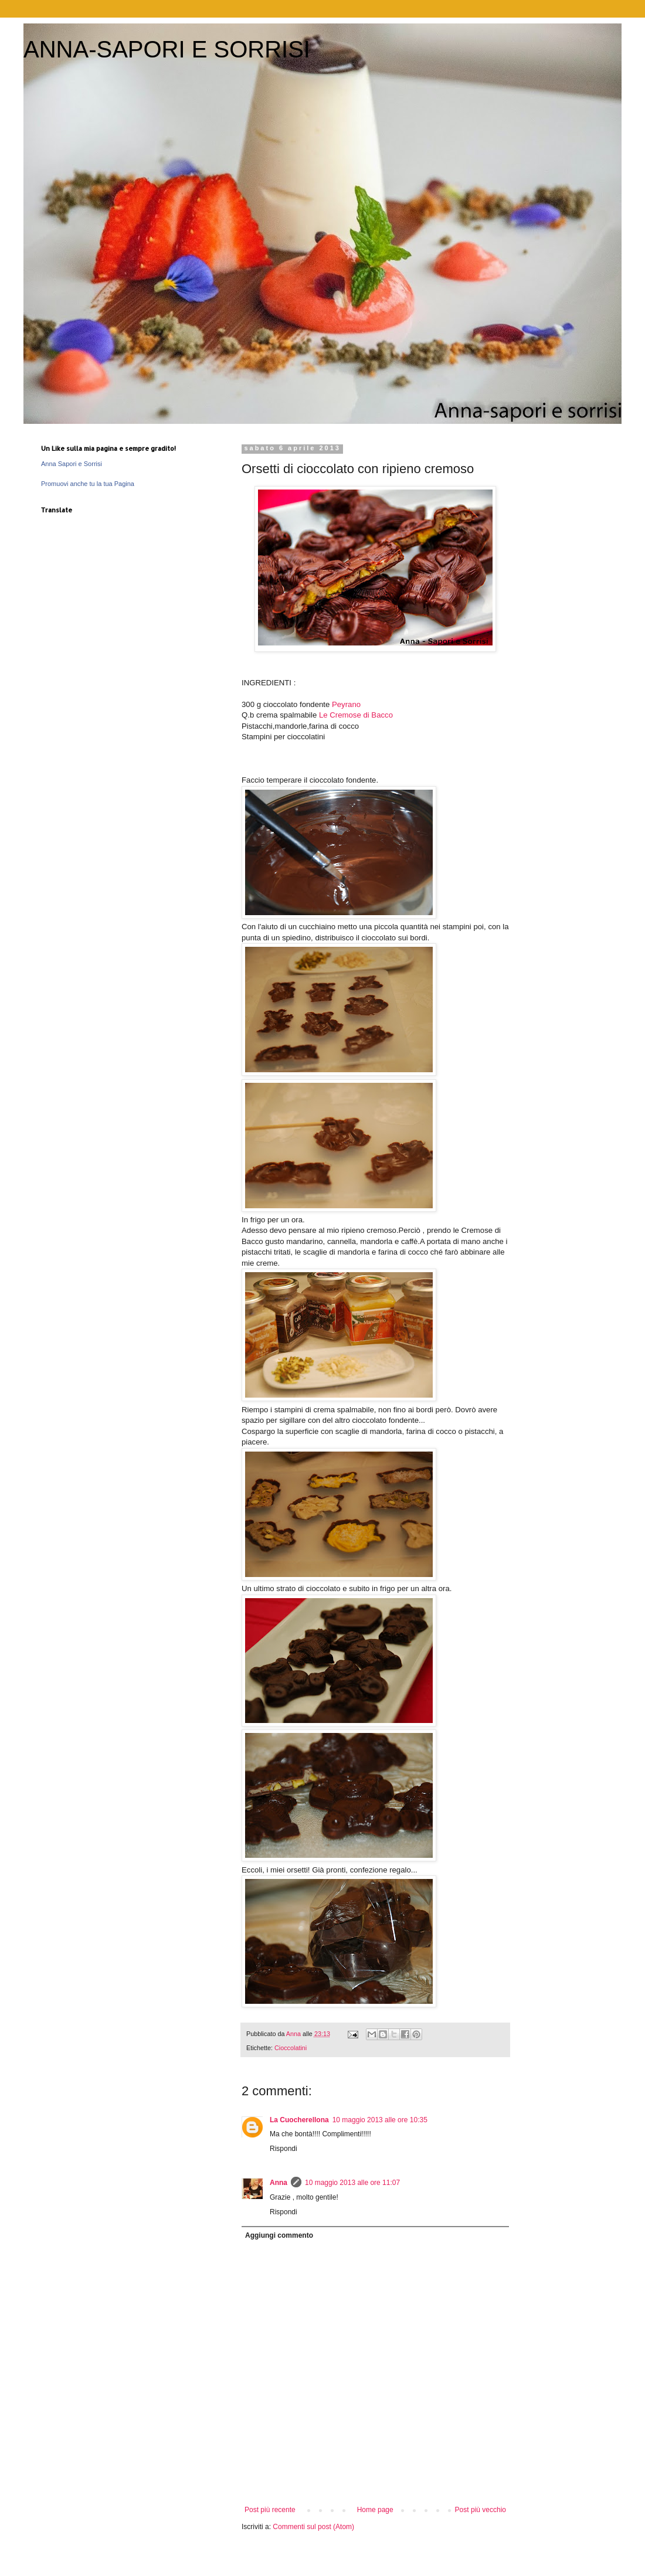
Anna (278, 2183)
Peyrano (346, 704)
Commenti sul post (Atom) (313, 2527)
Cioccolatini (290, 2047)
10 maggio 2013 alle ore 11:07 (352, 2183)
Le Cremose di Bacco (356, 715)
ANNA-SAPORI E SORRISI (166, 49)
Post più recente (270, 2510)
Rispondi (283, 2149)
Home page (375, 2510)
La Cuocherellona (299, 2120)
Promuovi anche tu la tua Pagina (87, 483)
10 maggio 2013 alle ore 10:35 (379, 2120)
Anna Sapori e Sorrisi (71, 463)
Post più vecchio (480, 2510)
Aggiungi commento (279, 2235)
